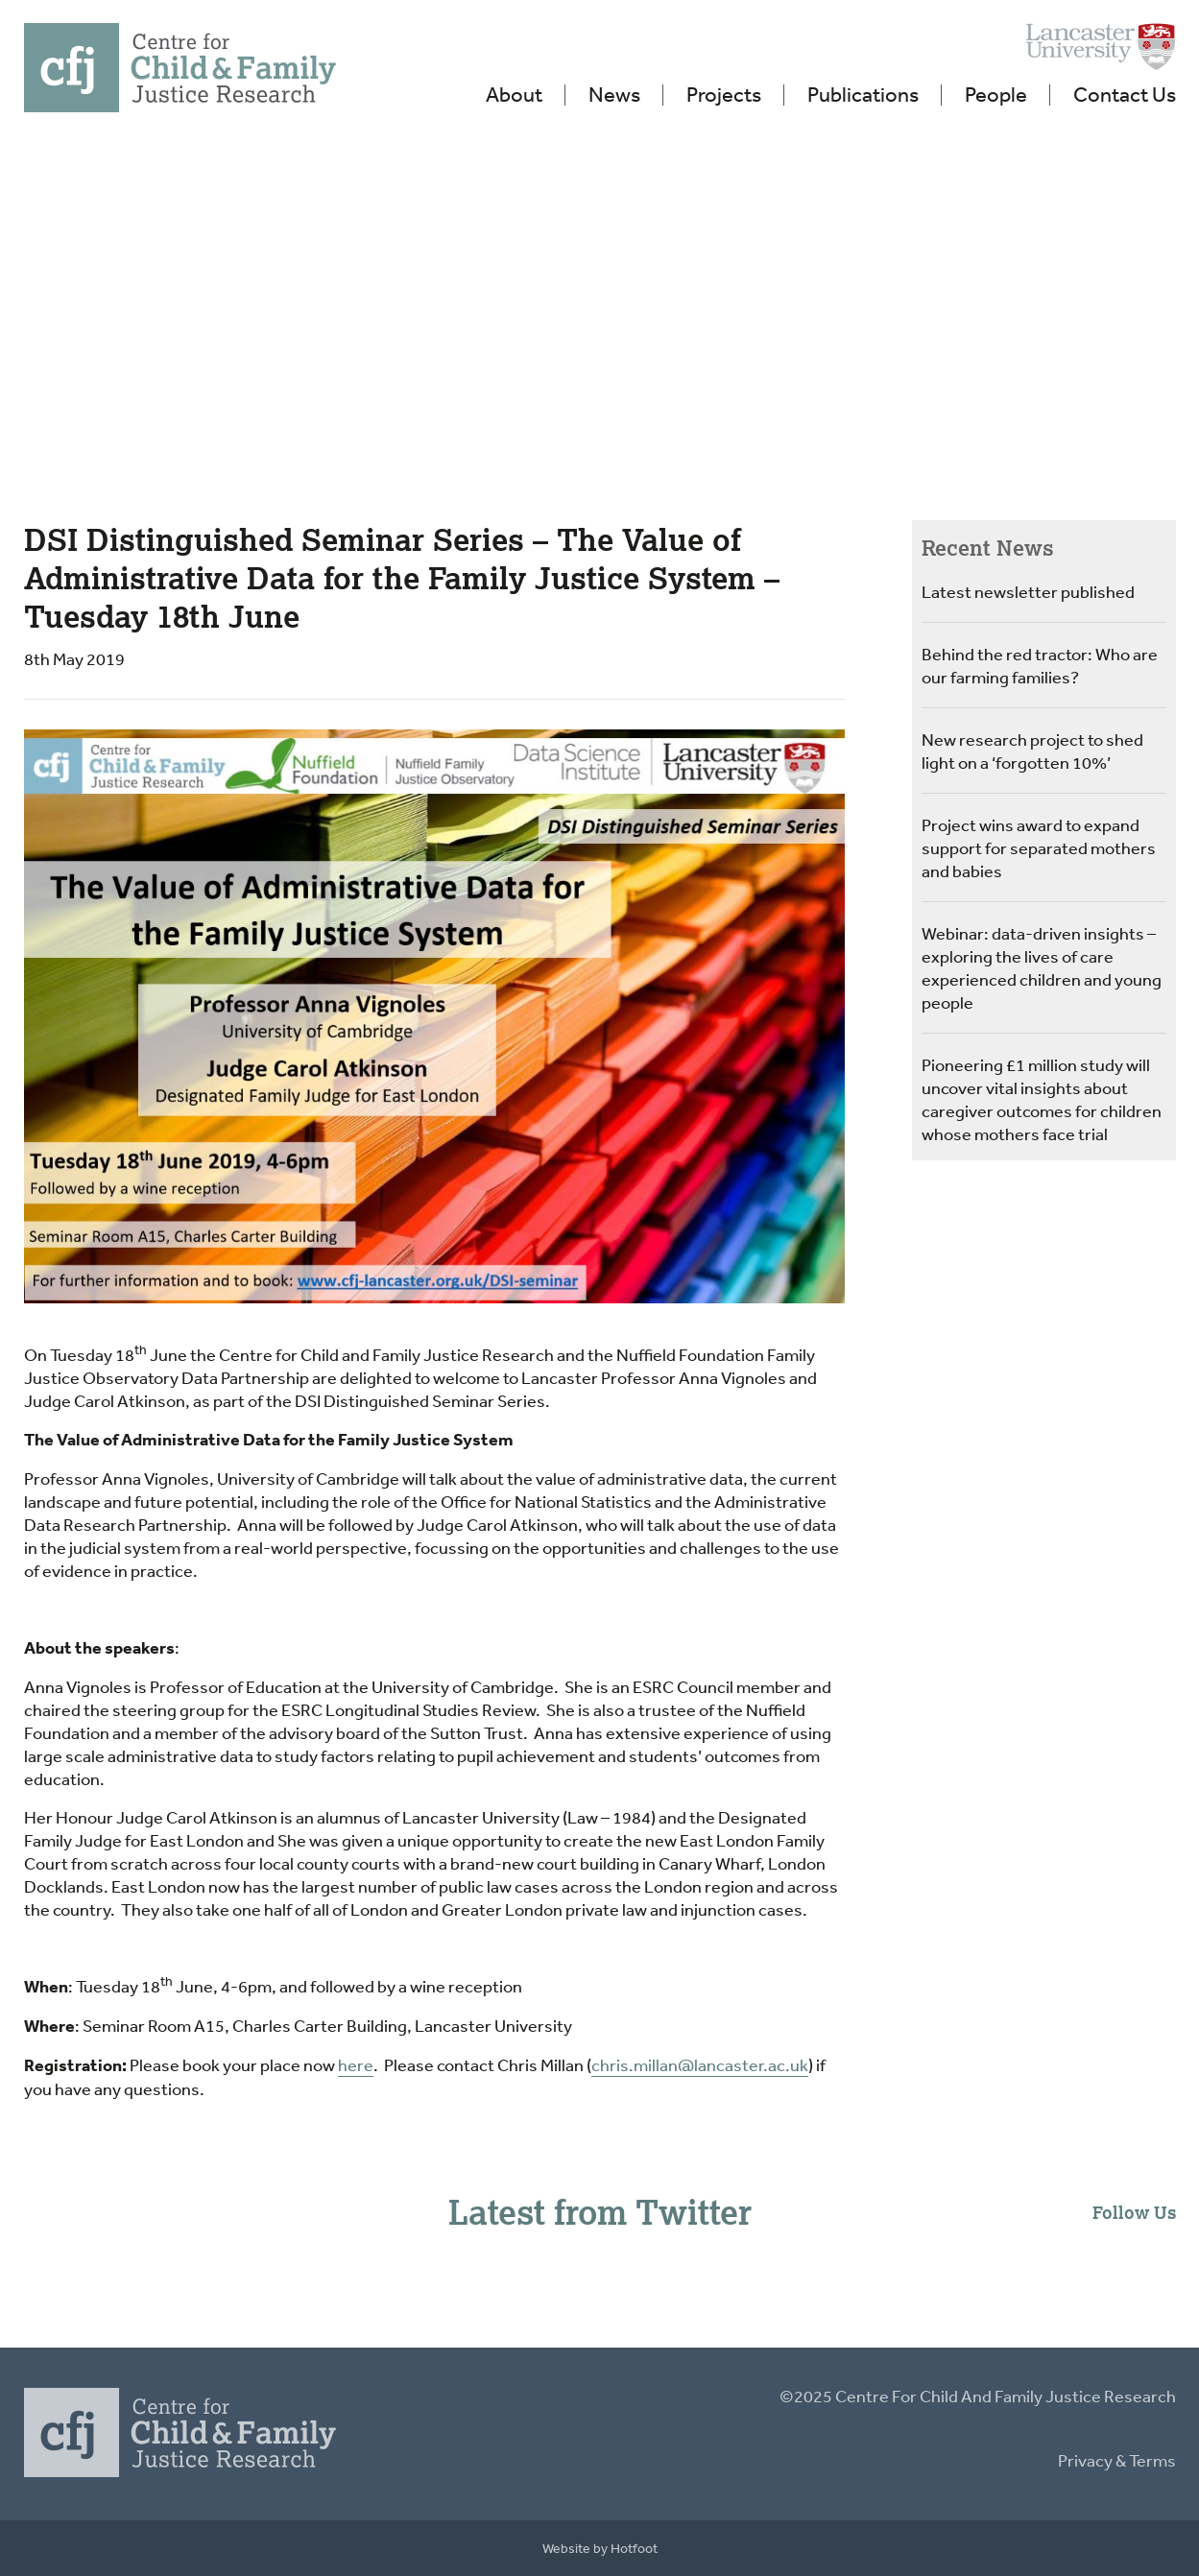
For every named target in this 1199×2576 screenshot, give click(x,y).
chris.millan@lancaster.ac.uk (699, 2064)
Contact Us (1124, 94)
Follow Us (1134, 2212)
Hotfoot (634, 2548)
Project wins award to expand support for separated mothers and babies (1039, 847)
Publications (863, 94)
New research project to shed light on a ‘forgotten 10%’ (1032, 750)
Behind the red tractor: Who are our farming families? (1040, 665)
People (996, 94)
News (614, 94)
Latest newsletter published (1028, 591)
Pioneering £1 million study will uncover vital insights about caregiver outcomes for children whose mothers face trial (1042, 1099)
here (355, 2064)
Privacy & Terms (1117, 2459)
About (514, 94)
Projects (723, 94)
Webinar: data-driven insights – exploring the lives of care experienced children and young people (1042, 967)
